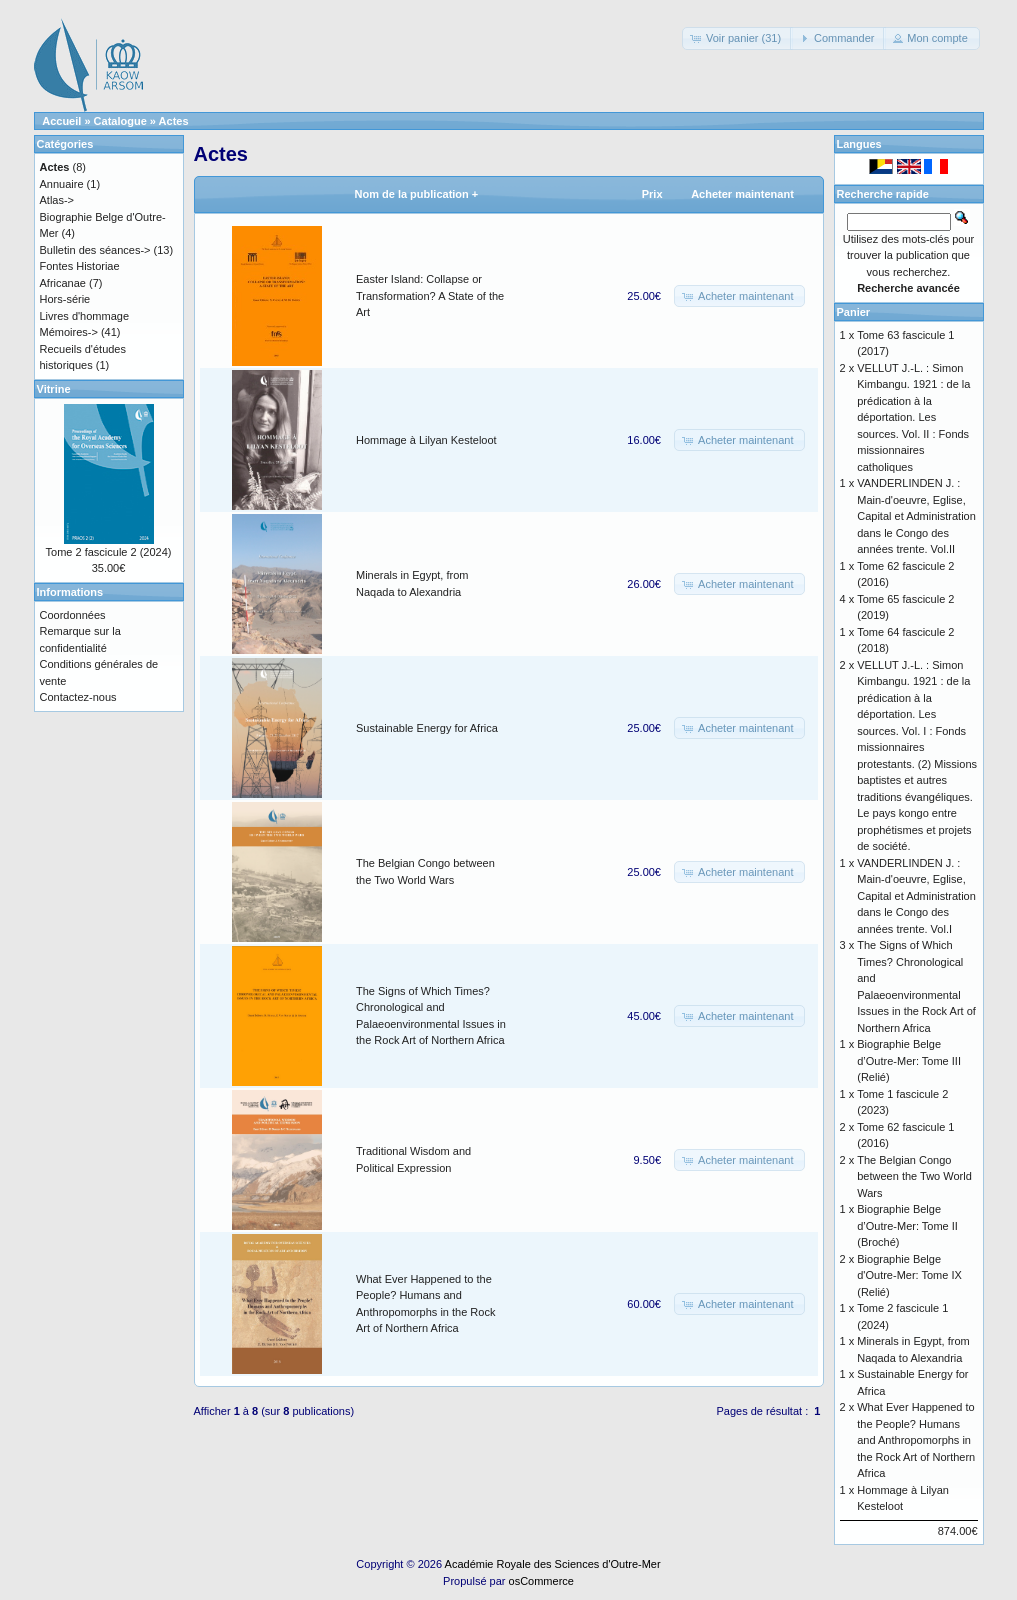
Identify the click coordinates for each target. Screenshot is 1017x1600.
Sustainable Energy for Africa (427, 728)
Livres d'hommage (85, 316)
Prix (652, 194)
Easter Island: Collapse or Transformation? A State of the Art (430, 295)
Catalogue (120, 121)
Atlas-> (57, 200)
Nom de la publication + (417, 194)
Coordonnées (73, 615)
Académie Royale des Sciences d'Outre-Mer (553, 1564)
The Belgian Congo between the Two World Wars (914, 1176)
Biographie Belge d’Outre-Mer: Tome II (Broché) (907, 1225)
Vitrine (54, 389)
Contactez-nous (78, 697)
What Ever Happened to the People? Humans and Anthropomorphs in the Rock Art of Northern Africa (916, 1440)
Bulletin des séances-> (95, 250)
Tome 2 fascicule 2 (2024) (109, 552)
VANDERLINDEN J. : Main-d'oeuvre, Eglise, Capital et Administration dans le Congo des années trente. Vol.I (916, 896)
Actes (174, 121)
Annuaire (62, 184)
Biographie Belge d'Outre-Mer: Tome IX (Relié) (909, 1275)
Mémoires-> (69, 332)
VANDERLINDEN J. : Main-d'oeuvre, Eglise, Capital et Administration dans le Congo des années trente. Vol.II (916, 516)
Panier (854, 312)
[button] (737, 38)
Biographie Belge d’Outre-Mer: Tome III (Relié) (909, 1060)
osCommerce (541, 1581)
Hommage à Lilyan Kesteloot (426, 440)
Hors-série (65, 299)
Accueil (61, 121)
